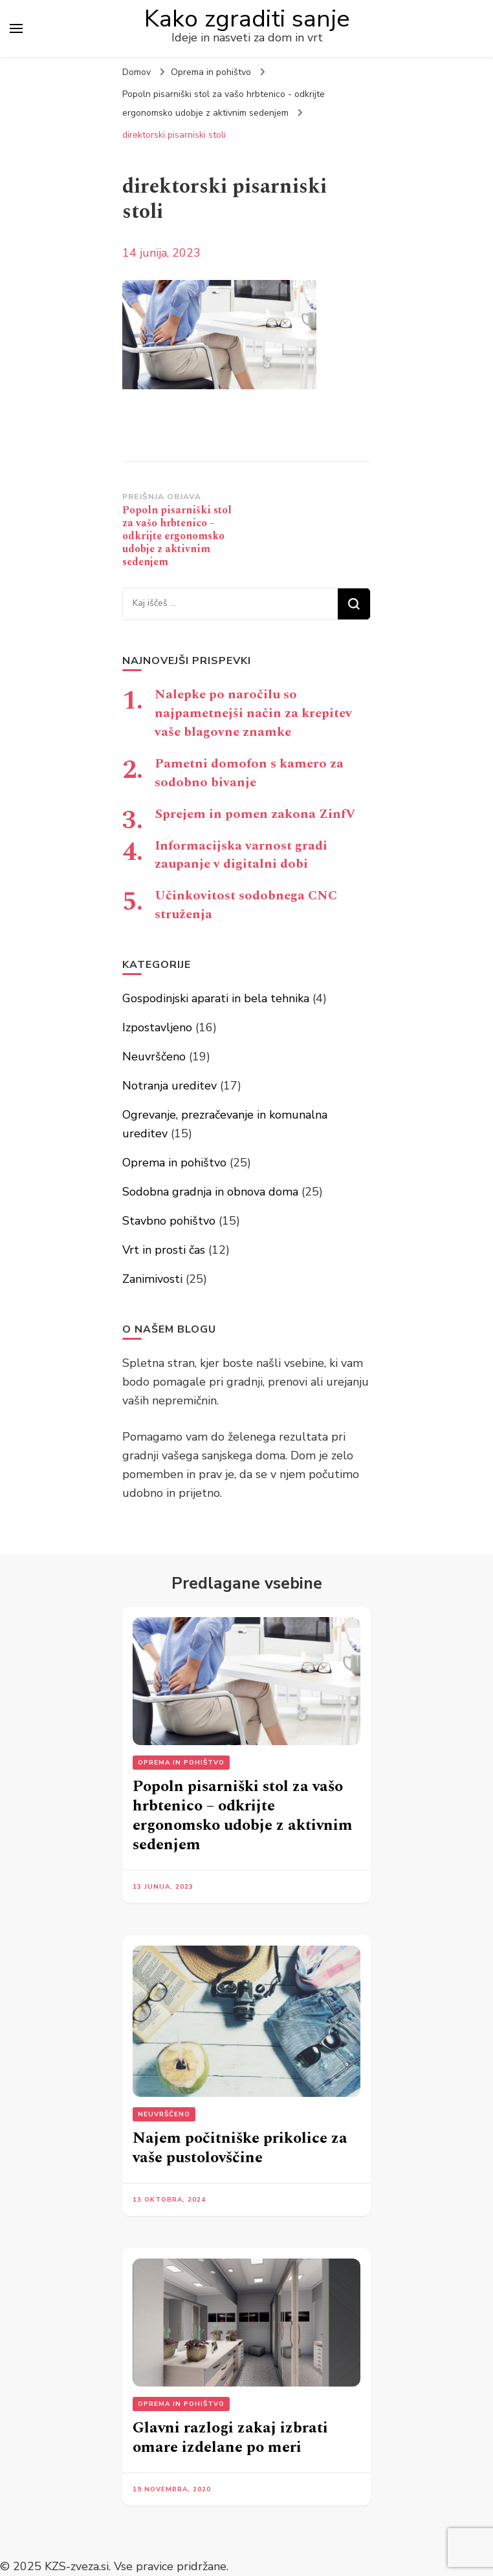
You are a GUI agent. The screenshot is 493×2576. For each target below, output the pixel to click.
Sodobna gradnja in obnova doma (210, 1191)
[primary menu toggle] (16, 28)
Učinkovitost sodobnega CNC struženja (246, 905)
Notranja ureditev (169, 1085)
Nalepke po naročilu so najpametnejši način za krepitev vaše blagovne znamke (253, 713)
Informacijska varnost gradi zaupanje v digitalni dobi (241, 855)
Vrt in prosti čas (163, 1250)
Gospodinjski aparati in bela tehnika (215, 998)
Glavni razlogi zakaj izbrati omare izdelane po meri (230, 2437)
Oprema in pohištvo (211, 72)
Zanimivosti (152, 1279)
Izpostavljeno (157, 1027)
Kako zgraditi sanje (247, 19)
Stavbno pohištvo (168, 1221)
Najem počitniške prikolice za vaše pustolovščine (240, 2148)
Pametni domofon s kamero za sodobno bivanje (249, 773)
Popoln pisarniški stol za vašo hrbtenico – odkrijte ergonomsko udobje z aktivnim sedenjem (243, 1815)
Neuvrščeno (154, 1056)
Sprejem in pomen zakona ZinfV (255, 814)
